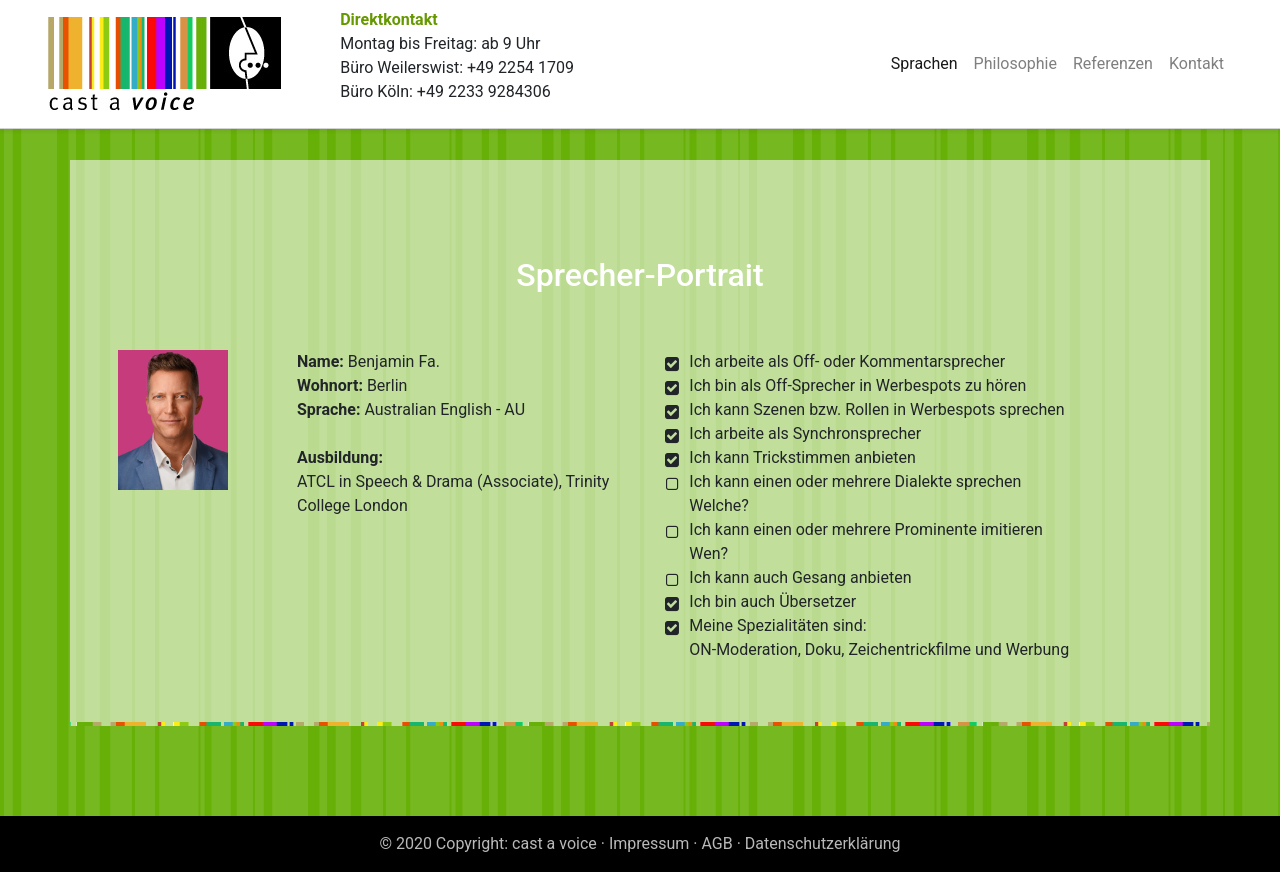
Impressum (649, 843)
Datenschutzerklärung (823, 843)
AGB (717, 843)
